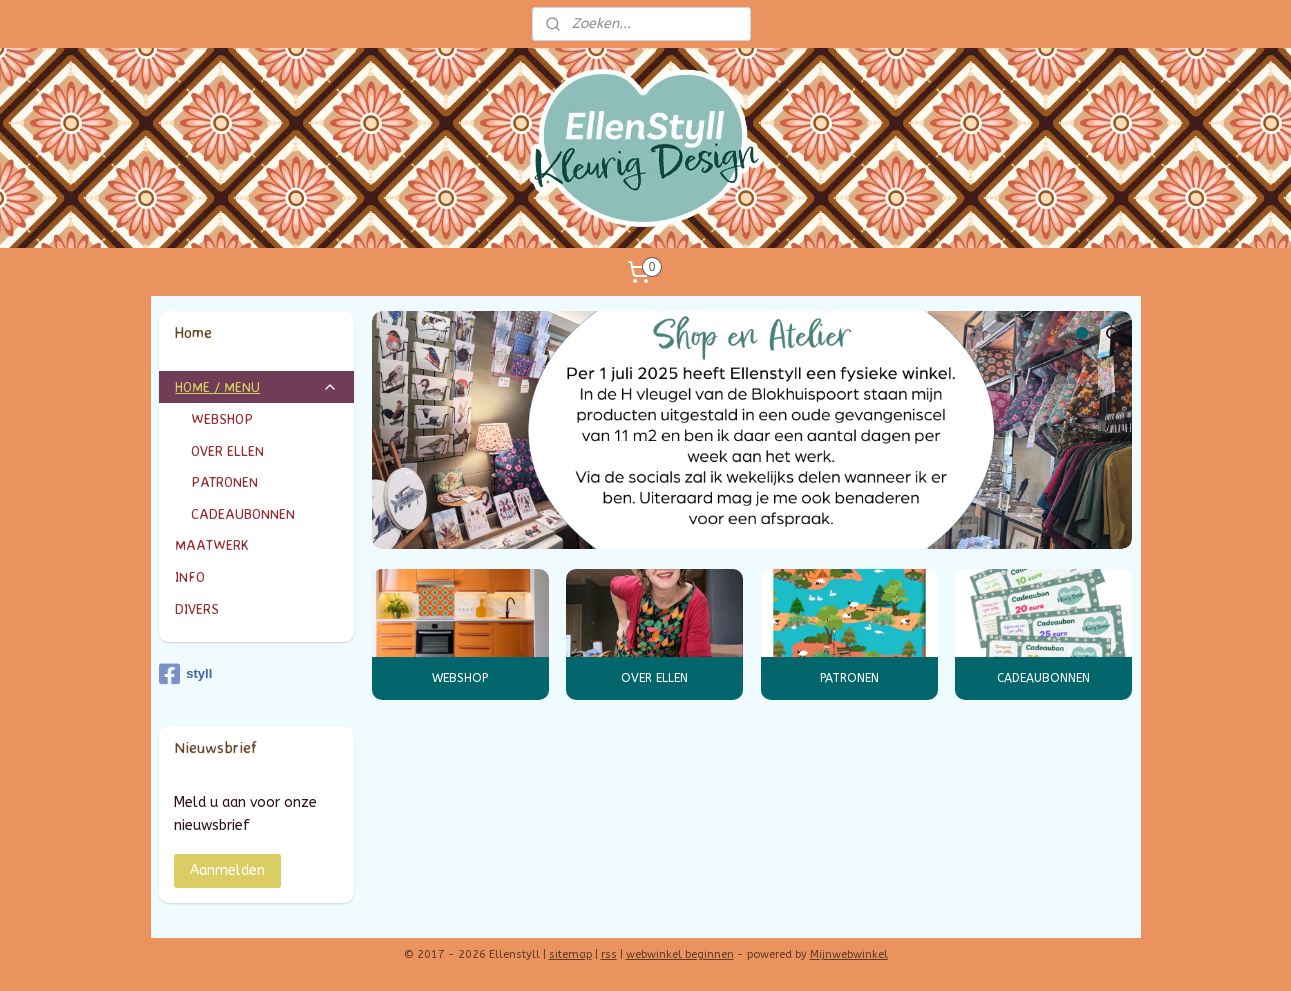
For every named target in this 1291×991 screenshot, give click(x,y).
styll (185, 674)
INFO (256, 576)
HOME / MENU (256, 386)
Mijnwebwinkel (849, 954)
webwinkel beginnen (680, 954)
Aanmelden (227, 870)
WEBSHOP (460, 678)
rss (609, 954)
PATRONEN (848, 678)
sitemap (570, 954)
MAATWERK (256, 544)
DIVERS (197, 608)
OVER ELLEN (654, 678)
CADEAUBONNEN (1043, 678)
